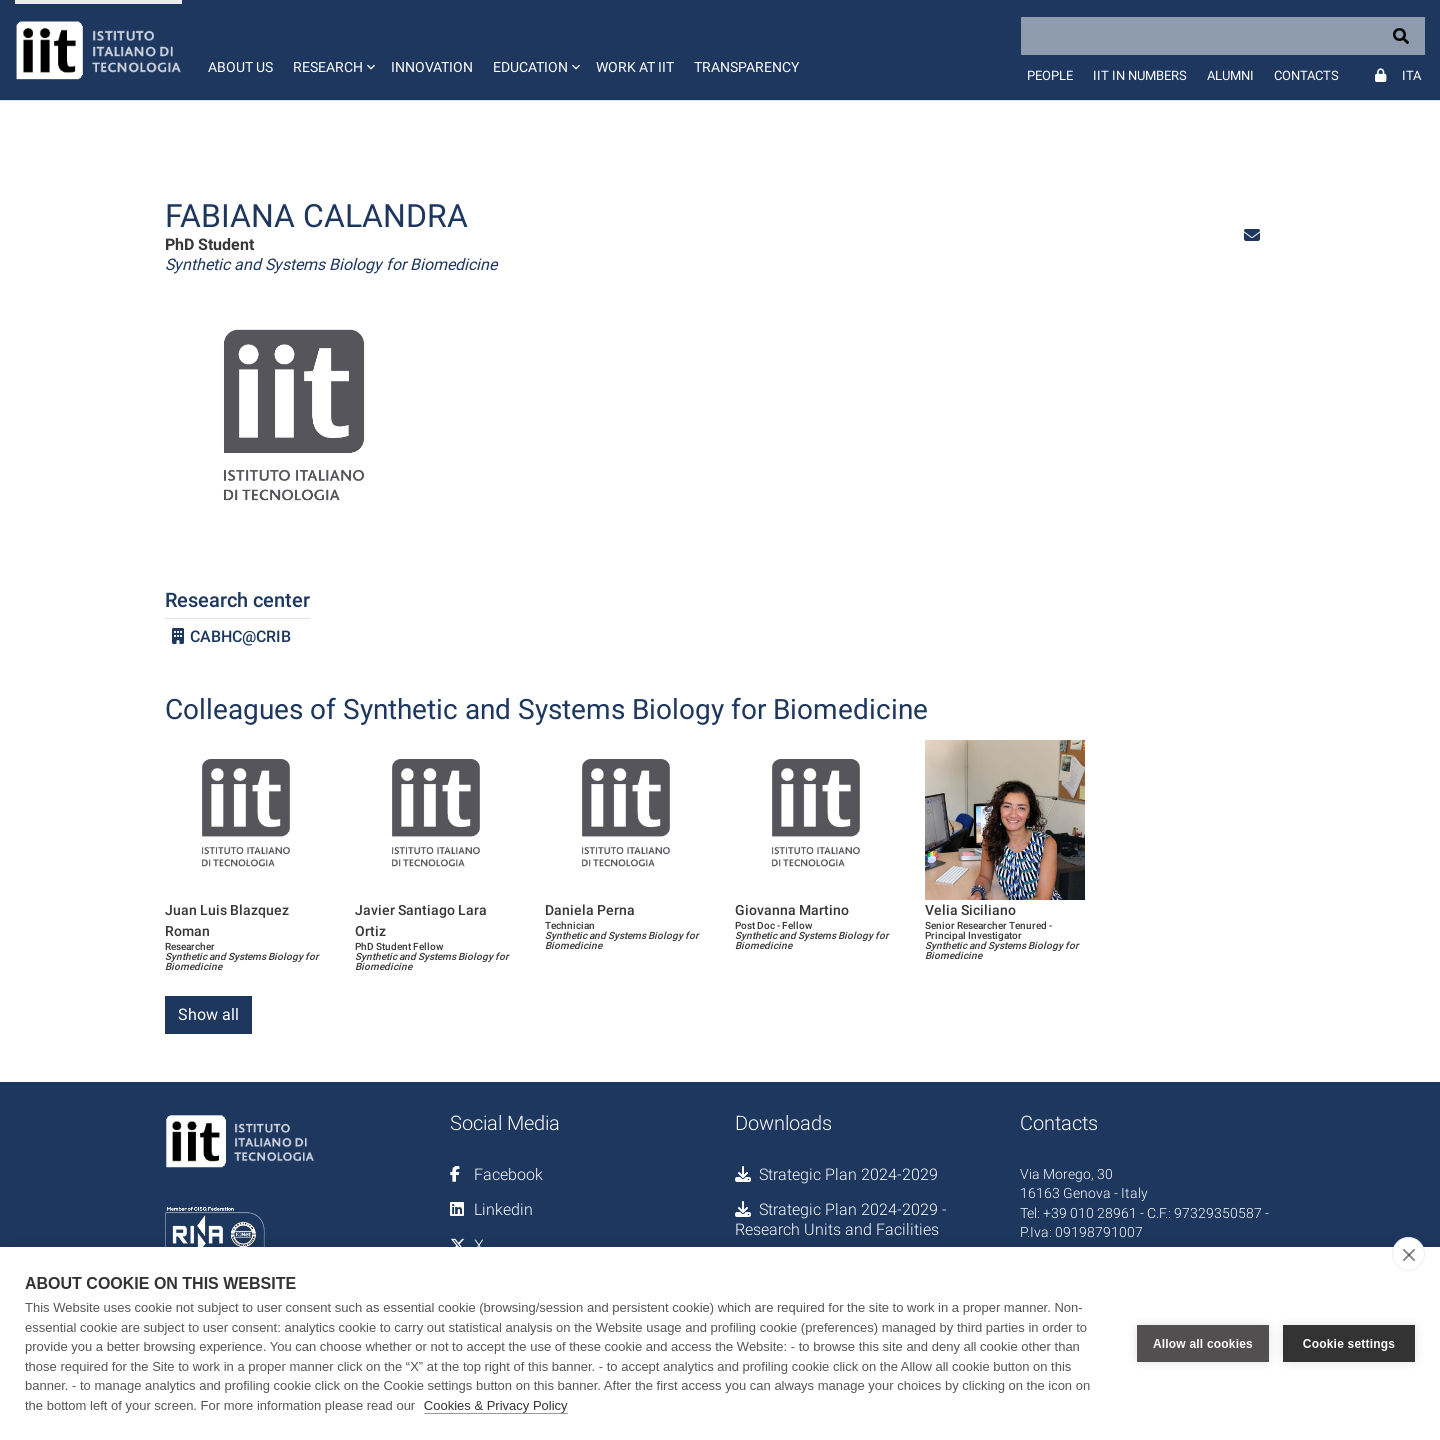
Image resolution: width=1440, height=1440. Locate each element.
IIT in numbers (1140, 75)
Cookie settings (1349, 1344)
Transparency (746, 67)
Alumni (1230, 75)
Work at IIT (635, 67)
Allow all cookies (1203, 1344)
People (1050, 75)
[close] (1408, 1254)
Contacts (1306, 75)
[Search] (1223, 36)
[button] (332, 50)
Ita (1411, 75)
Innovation (432, 67)
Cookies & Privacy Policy (496, 1405)
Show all (208, 1014)
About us (240, 67)
